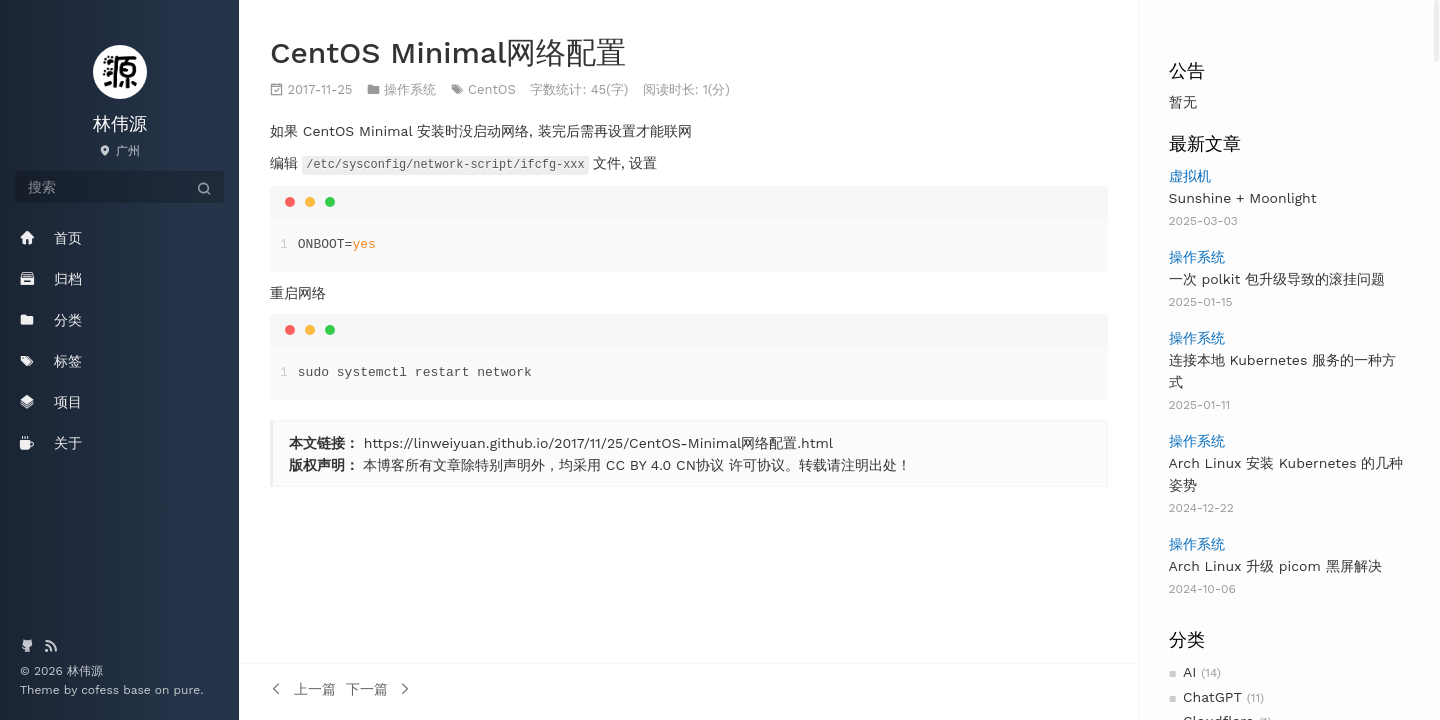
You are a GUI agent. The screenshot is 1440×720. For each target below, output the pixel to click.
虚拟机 (1190, 176)
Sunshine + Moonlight (1243, 198)
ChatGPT (1212, 697)
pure (187, 690)
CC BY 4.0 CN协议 (665, 464)
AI (1189, 672)
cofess (102, 690)
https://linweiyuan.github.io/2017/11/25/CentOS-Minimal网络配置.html (598, 442)
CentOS (492, 89)
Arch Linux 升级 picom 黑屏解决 (1275, 566)
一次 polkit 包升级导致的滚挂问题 (1277, 279)
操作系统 (1197, 257)
